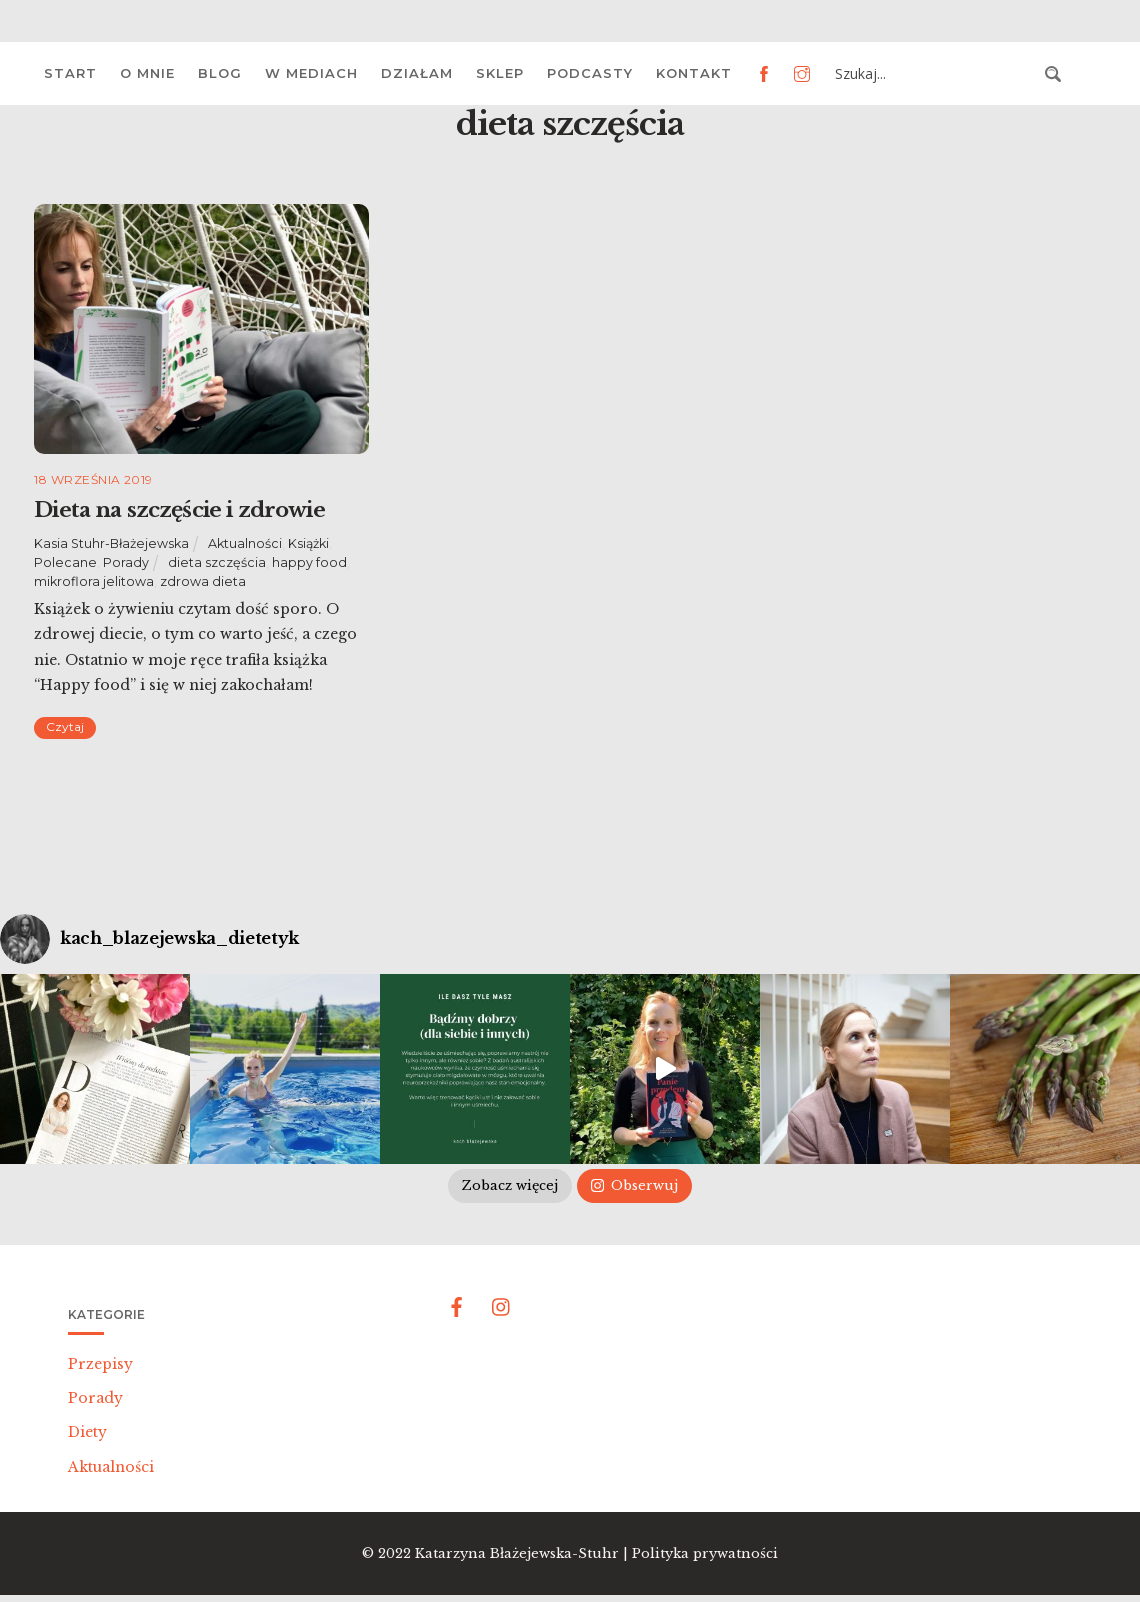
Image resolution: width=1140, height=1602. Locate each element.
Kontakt (694, 73)
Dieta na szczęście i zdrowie (179, 510)
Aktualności (245, 543)
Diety (87, 1432)
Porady (126, 562)
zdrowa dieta (203, 581)
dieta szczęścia (217, 562)
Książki (308, 543)
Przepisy (100, 1364)
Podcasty (590, 73)
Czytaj (65, 726)
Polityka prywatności (705, 1553)
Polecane (65, 562)
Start (70, 73)
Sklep (500, 73)
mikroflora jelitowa (94, 581)
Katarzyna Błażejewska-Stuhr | (523, 1553)
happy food (309, 562)
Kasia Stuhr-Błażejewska (111, 543)
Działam (417, 73)
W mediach (311, 73)
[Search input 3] (934, 74)
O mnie (147, 73)
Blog (220, 73)
